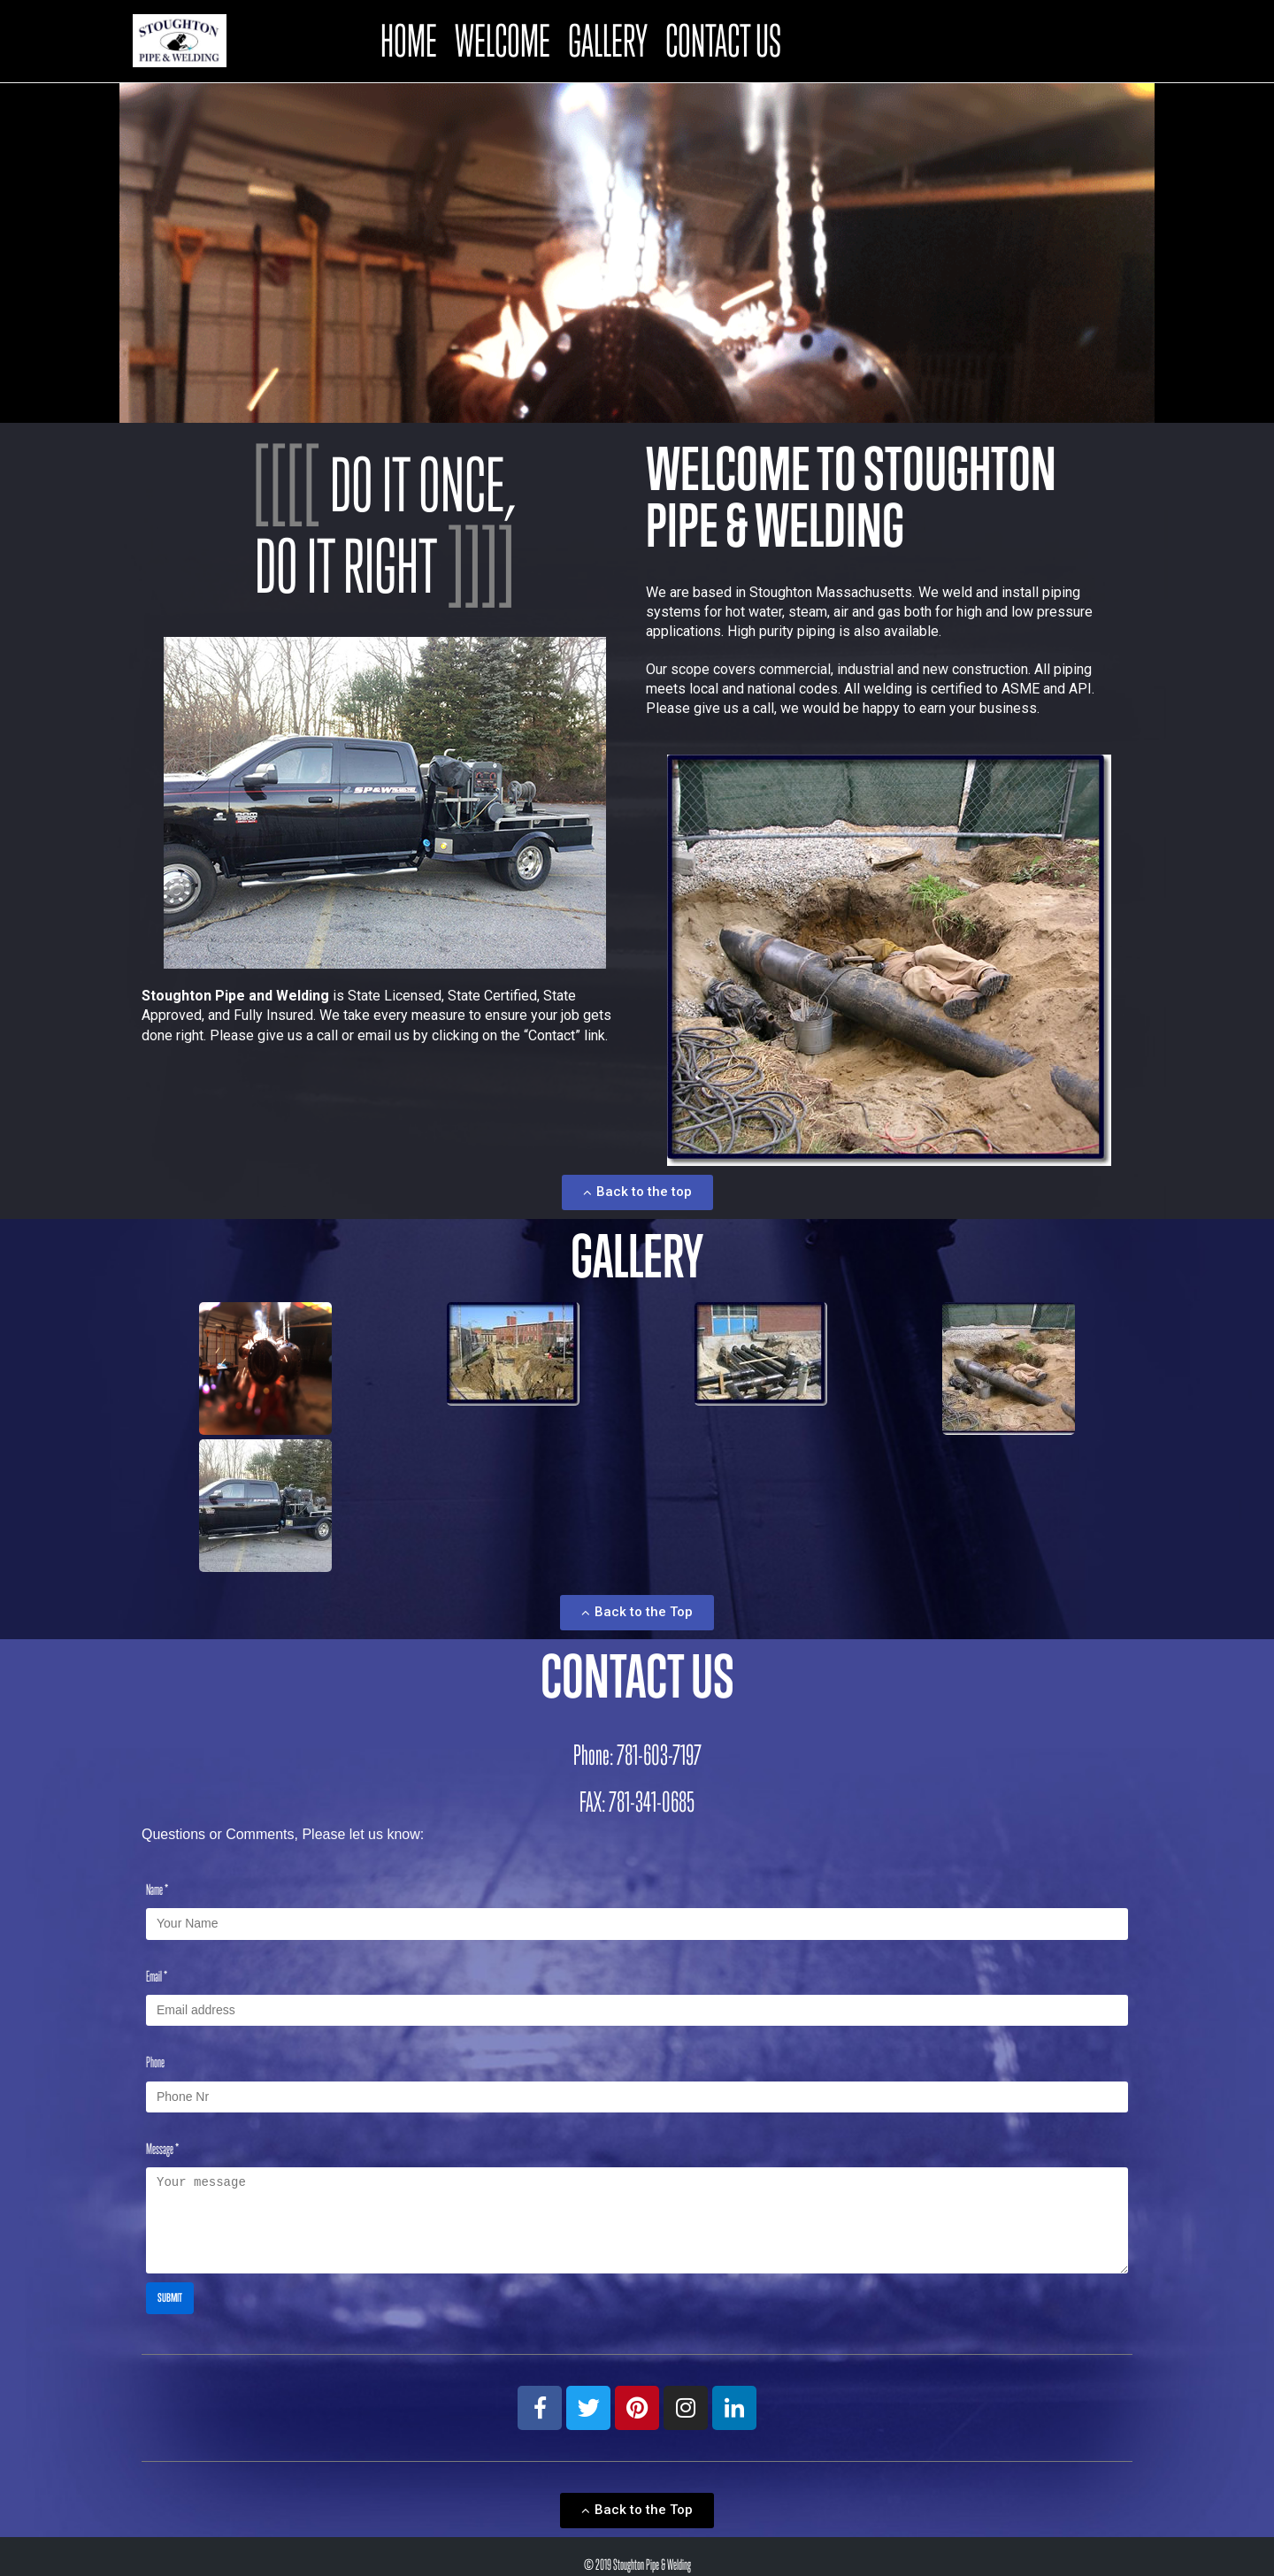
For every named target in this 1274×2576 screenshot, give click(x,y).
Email (156, 1969)
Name (157, 1885)
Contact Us (723, 38)
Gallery (608, 38)
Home (408, 38)
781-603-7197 (659, 1749)
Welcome (502, 38)
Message (162, 2139)
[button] (637, 1187)
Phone (155, 2054)
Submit (169, 2281)
